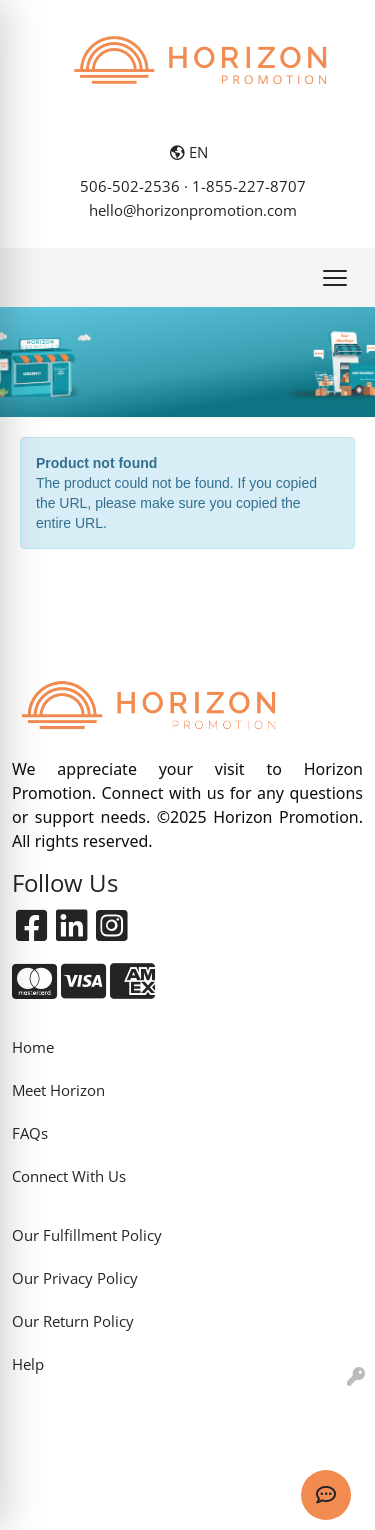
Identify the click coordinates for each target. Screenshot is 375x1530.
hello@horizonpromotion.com (193, 210)
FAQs (30, 1133)
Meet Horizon (58, 1090)
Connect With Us (69, 1176)
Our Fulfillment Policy (87, 1235)
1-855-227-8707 (249, 186)
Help (28, 1364)
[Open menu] (335, 278)
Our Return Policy (73, 1321)
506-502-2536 (130, 186)
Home (33, 1047)
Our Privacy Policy (75, 1278)
